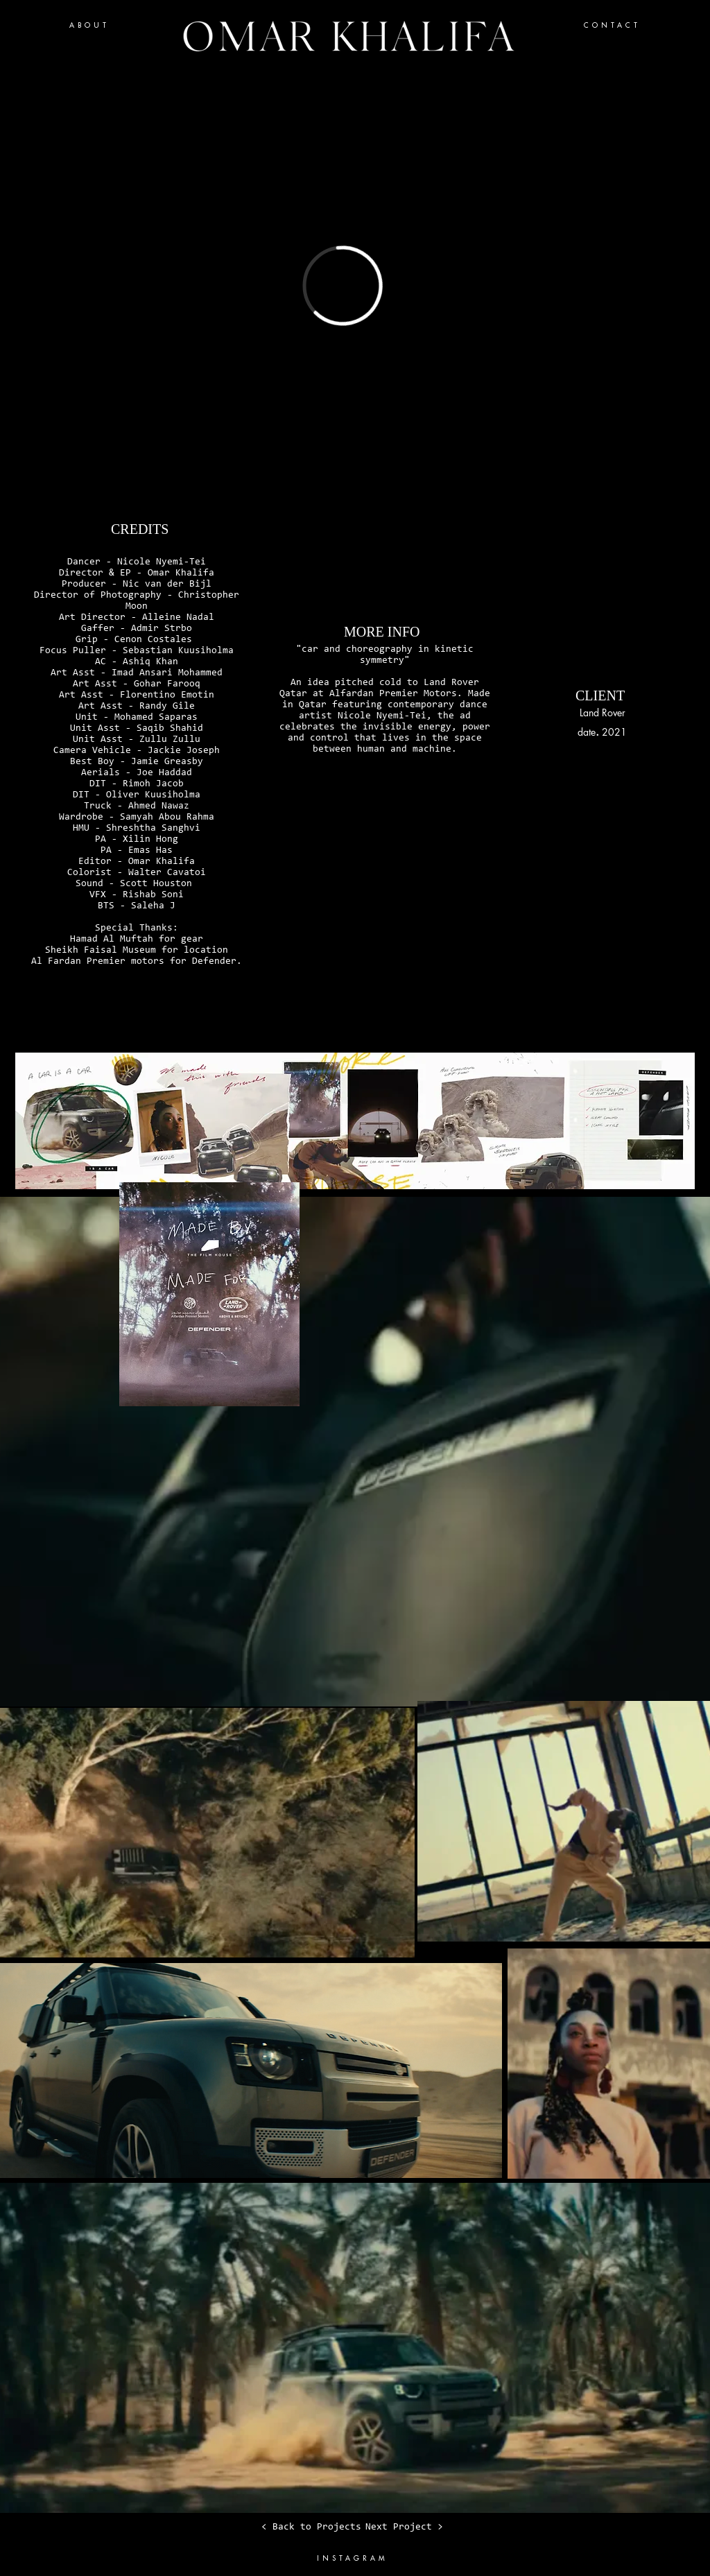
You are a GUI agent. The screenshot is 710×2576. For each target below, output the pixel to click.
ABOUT (89, 25)
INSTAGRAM (352, 2558)
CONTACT (612, 25)
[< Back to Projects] (311, 2527)
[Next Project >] (404, 2527)
